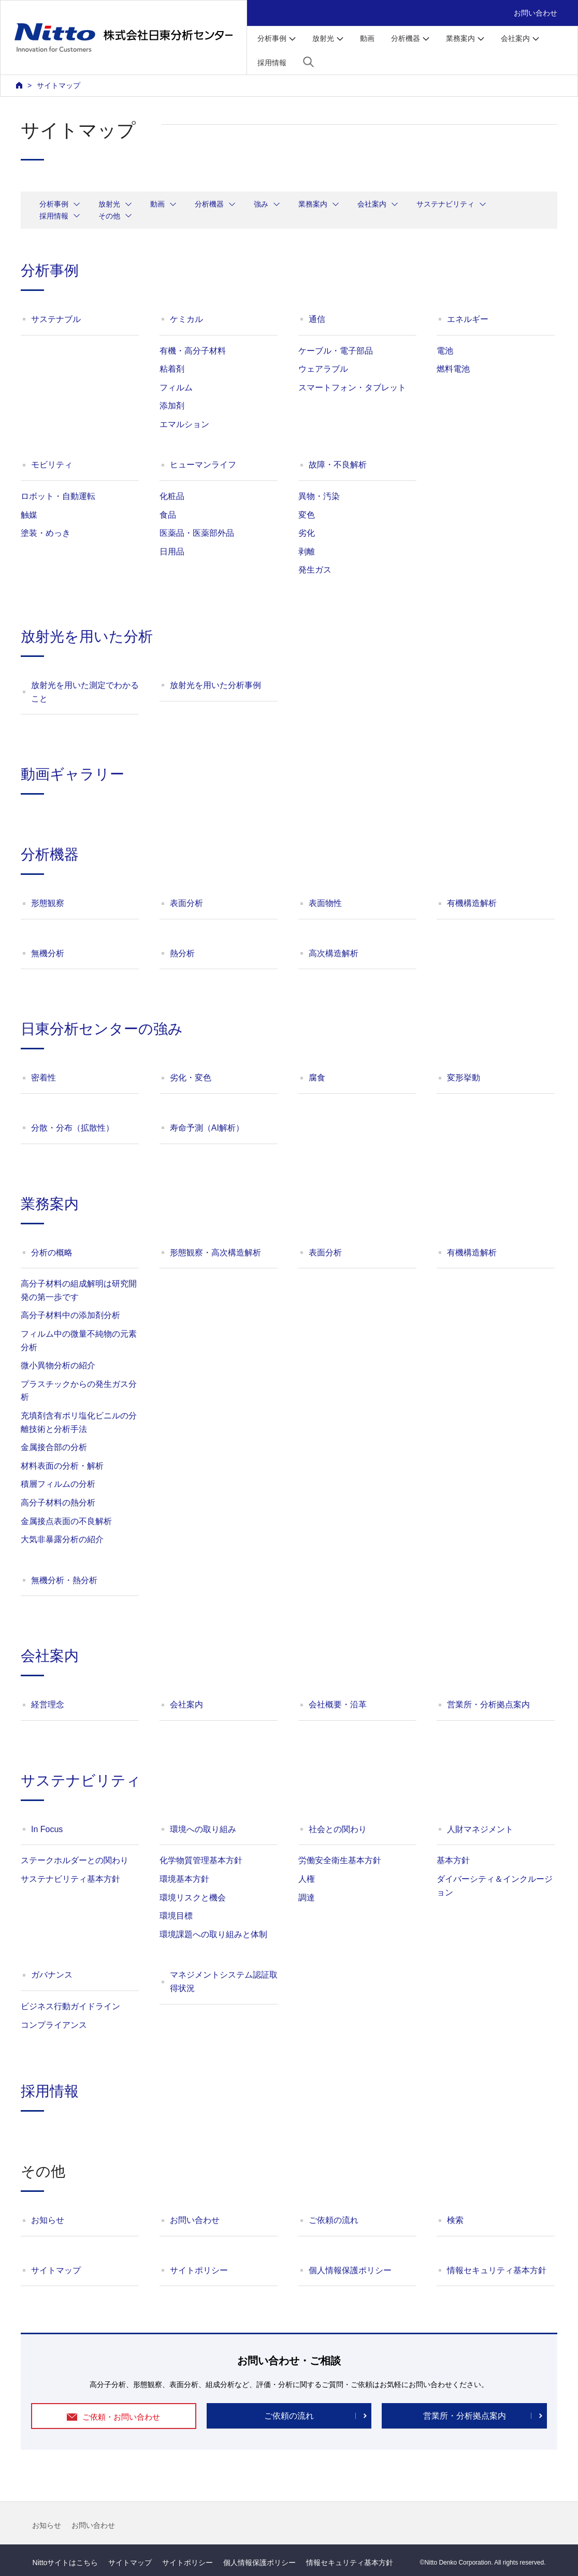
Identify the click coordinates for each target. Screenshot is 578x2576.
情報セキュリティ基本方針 (496, 2270)
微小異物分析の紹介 (58, 1365)
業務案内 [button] (460, 38)
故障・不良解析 (338, 464)
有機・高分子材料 (193, 350)
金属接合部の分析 (54, 1447)
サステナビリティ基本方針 (70, 1879)
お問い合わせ (535, 13)
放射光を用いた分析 (87, 636)
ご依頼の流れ (333, 2220)
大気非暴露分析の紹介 (62, 1539)
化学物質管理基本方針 (201, 1860)
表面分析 (186, 903)
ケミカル (186, 319)
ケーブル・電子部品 (335, 350)
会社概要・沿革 (338, 1704)
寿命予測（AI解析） (207, 1127)
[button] (308, 62)
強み (261, 204)
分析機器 (209, 204)
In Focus (47, 1829)
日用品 (172, 551)
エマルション (184, 424)
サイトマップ (56, 2270)
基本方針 (453, 1860)
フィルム (176, 387)
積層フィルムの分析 (58, 1484)
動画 (367, 38)
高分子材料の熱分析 (58, 1502)
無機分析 (47, 953)
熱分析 (182, 953)
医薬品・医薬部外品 (197, 533)
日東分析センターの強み (102, 1029)
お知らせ (47, 2220)
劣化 (306, 533)
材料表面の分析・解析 (62, 1465)
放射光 (109, 204)
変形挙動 (463, 1077)
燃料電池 (453, 368)
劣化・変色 (190, 1077)
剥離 (306, 551)
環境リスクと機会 (193, 1897)
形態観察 (47, 903)
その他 (109, 216)
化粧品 (172, 496)
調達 (306, 1897)
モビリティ (52, 464)
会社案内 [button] (515, 38)
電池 (445, 350)
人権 (306, 1879)
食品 (168, 514)
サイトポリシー (199, 2270)
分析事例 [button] (271, 38)
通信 (317, 319)
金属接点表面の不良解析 (66, 1521)
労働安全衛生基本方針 (339, 1860)
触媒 (29, 514)
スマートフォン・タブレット (352, 387)
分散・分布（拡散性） (72, 1127)
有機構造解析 (472, 903)
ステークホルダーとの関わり (74, 1860)
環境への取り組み (203, 1829)
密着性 (43, 1077)
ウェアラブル (323, 368)
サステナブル (56, 319)
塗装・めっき (45, 533)
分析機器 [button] (405, 38)
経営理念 (47, 1704)
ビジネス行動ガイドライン (70, 2006)
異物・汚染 (319, 496)
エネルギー (467, 319)
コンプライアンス (54, 2025)
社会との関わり (338, 1829)
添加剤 (172, 405)
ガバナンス (52, 1974)
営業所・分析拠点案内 (488, 1704)
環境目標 (176, 1915)
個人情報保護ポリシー (350, 2270)
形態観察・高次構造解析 (215, 1252)
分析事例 (53, 204)
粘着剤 (172, 368)
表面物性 (325, 903)
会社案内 (371, 204)
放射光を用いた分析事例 (215, 685)
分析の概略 (52, 1252)
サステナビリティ (445, 204)
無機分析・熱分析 (64, 1580)
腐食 (317, 1077)
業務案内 (312, 204)
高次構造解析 (333, 953)
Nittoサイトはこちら (65, 2562)
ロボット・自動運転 (58, 496)
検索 (455, 2220)
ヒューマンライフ (203, 464)
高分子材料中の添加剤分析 (70, 1315)
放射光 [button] (323, 38)
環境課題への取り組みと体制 (213, 1934)
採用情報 (271, 62)
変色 (306, 514)
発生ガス (314, 569)
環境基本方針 (184, 1879)
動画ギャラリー (72, 774)
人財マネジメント (480, 1829)
